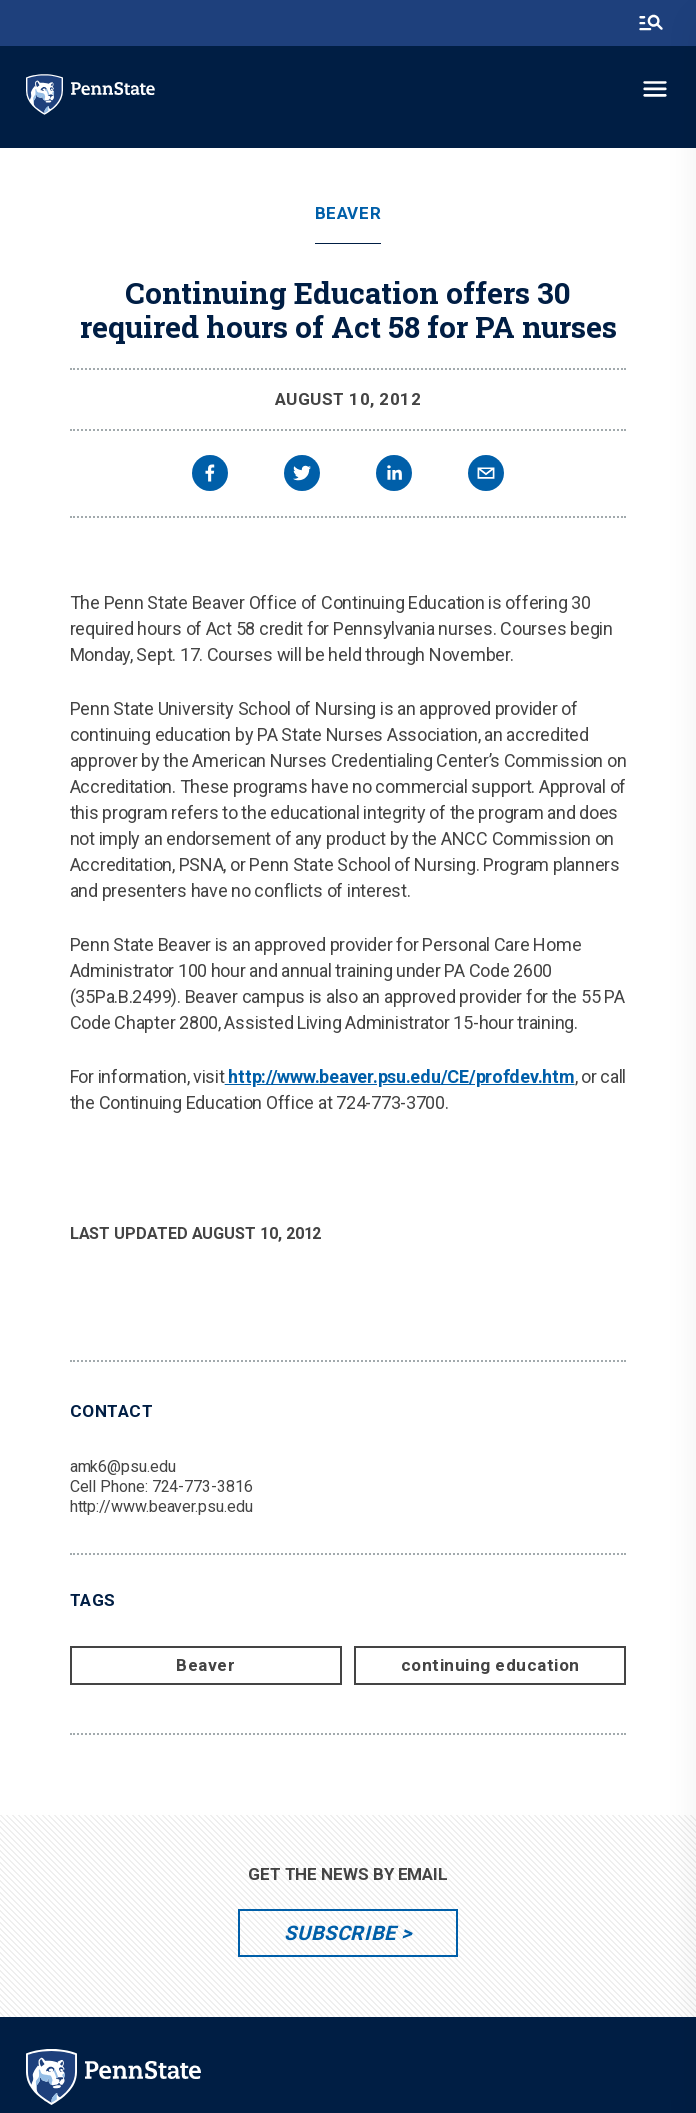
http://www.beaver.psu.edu (161, 1506)
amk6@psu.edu (123, 1466)
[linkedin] (394, 475)
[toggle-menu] (655, 89)
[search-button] (651, 23)
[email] (486, 475)
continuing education (490, 1665)
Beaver (348, 213)
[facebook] (210, 475)
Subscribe (339, 1933)
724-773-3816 (202, 1486)
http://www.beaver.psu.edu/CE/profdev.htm (400, 1076)
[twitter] (302, 475)
